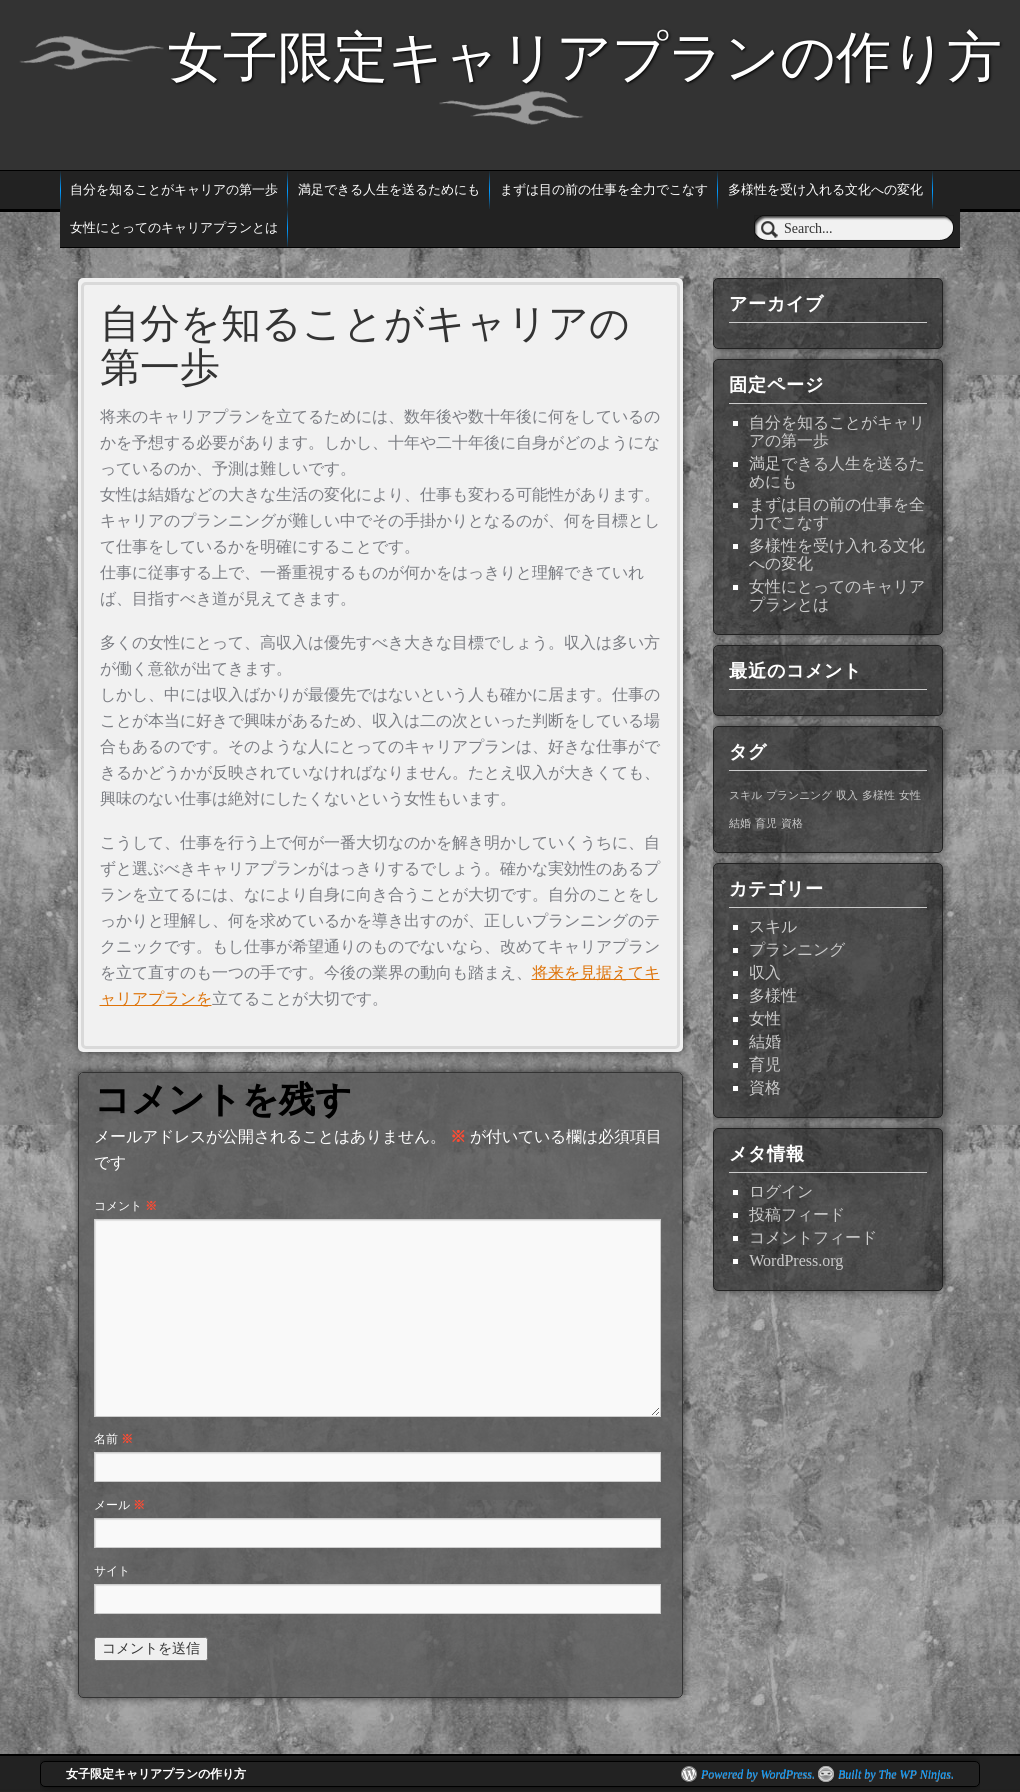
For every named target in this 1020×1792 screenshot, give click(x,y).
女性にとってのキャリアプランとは (174, 227)
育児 (765, 1064)
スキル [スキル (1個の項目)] (745, 795)
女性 (765, 1018)
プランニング (797, 949)
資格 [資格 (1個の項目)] (792, 823)
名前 (113, 1439)
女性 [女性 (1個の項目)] (910, 795)
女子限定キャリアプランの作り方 (585, 57)
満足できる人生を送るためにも (389, 189)
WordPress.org (796, 1260)
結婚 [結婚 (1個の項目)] (740, 823)
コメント (125, 1206)
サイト (112, 1571)
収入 (765, 972)
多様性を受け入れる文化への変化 (825, 189)
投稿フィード (797, 1214)
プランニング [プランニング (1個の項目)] (799, 795)
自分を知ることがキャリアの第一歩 (174, 189)
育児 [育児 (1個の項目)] (766, 823)
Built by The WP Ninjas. (896, 1774)
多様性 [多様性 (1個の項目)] (878, 795)
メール (119, 1505)
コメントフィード (813, 1237)
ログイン (781, 1191)
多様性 (773, 995)
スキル (773, 926)
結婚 (765, 1041)
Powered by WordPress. (758, 1774)
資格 (765, 1087)
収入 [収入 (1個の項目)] (847, 795)
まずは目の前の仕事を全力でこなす (604, 189)
